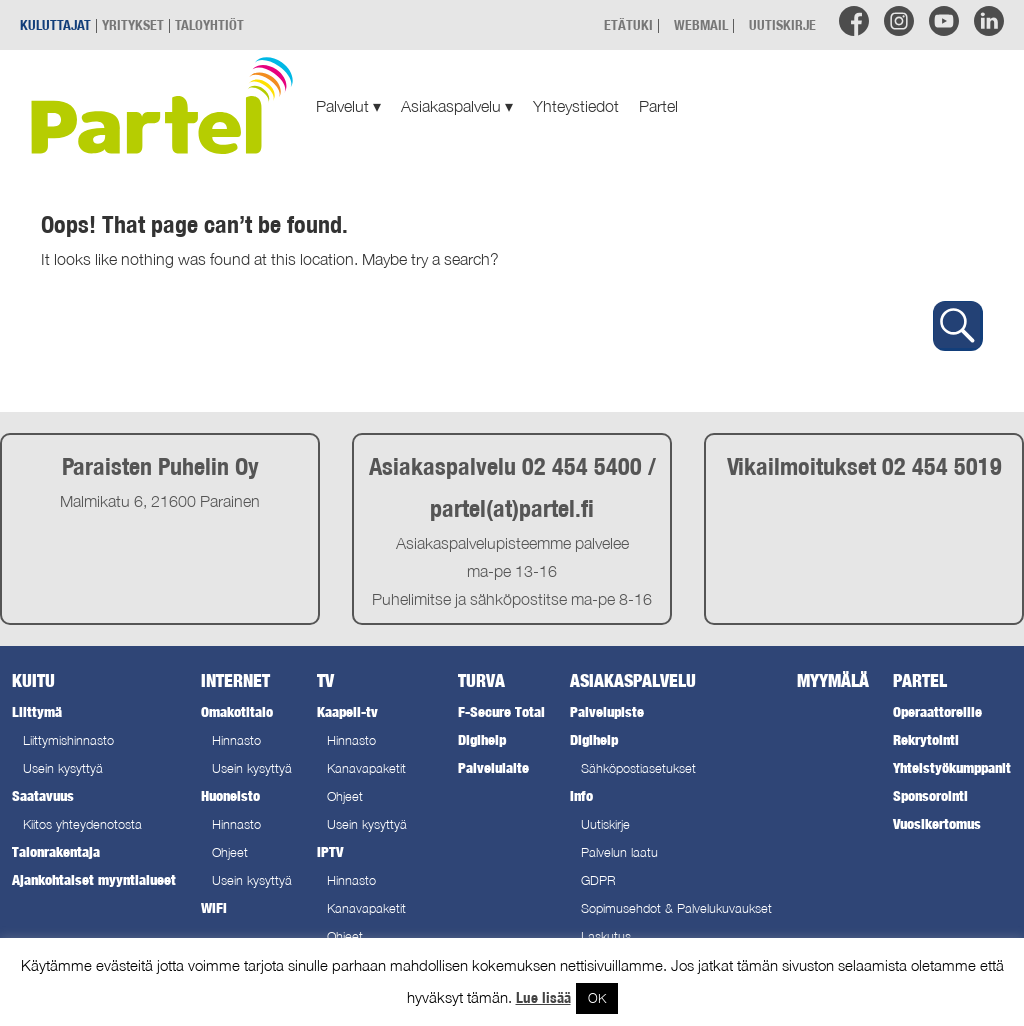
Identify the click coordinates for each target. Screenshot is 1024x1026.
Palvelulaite (493, 767)
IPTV (330, 851)
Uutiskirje (605, 824)
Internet (235, 680)
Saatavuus (43, 795)
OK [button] (597, 998)
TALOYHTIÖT (209, 24)
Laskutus (606, 936)
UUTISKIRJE (782, 24)
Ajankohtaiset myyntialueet (94, 879)
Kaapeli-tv (347, 711)
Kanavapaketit (366, 768)
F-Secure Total (501, 711)
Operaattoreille (937, 711)
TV (325, 680)
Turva (481, 680)
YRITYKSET (133, 24)
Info (581, 795)
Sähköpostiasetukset (638, 768)
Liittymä (37, 711)
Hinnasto (236, 740)
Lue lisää (543, 997)
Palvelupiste (607, 711)
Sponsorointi (930, 795)
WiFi (214, 907)
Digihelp (482, 739)
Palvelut (348, 106)
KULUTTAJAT (55, 24)
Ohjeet (230, 852)
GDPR (598, 880)
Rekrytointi (926, 739)
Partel (658, 106)
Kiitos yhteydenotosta (82, 824)
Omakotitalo (237, 711)
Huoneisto (230, 795)
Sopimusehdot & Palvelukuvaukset (676, 908)
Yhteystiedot (576, 106)
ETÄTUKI (628, 24)
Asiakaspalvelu (457, 106)
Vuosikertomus (937, 823)
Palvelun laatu (619, 852)
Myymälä (833, 680)
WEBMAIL (701, 24)
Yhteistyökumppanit (952, 767)
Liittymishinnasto (68, 740)
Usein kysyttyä (63, 768)
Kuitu (33, 680)
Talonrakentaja (56, 851)
